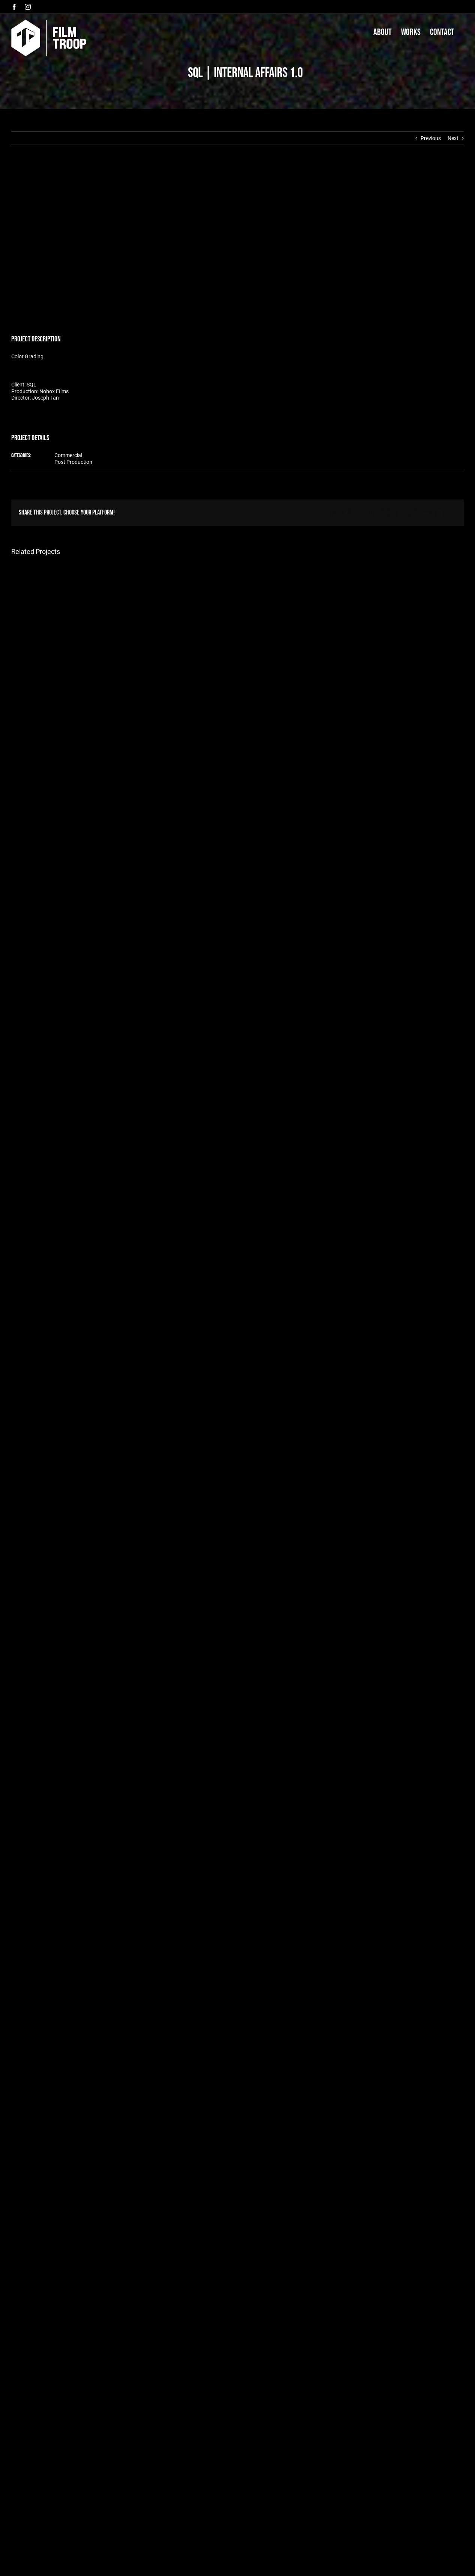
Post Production (73, 462)
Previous (431, 138)
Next (453, 138)
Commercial (68, 455)
